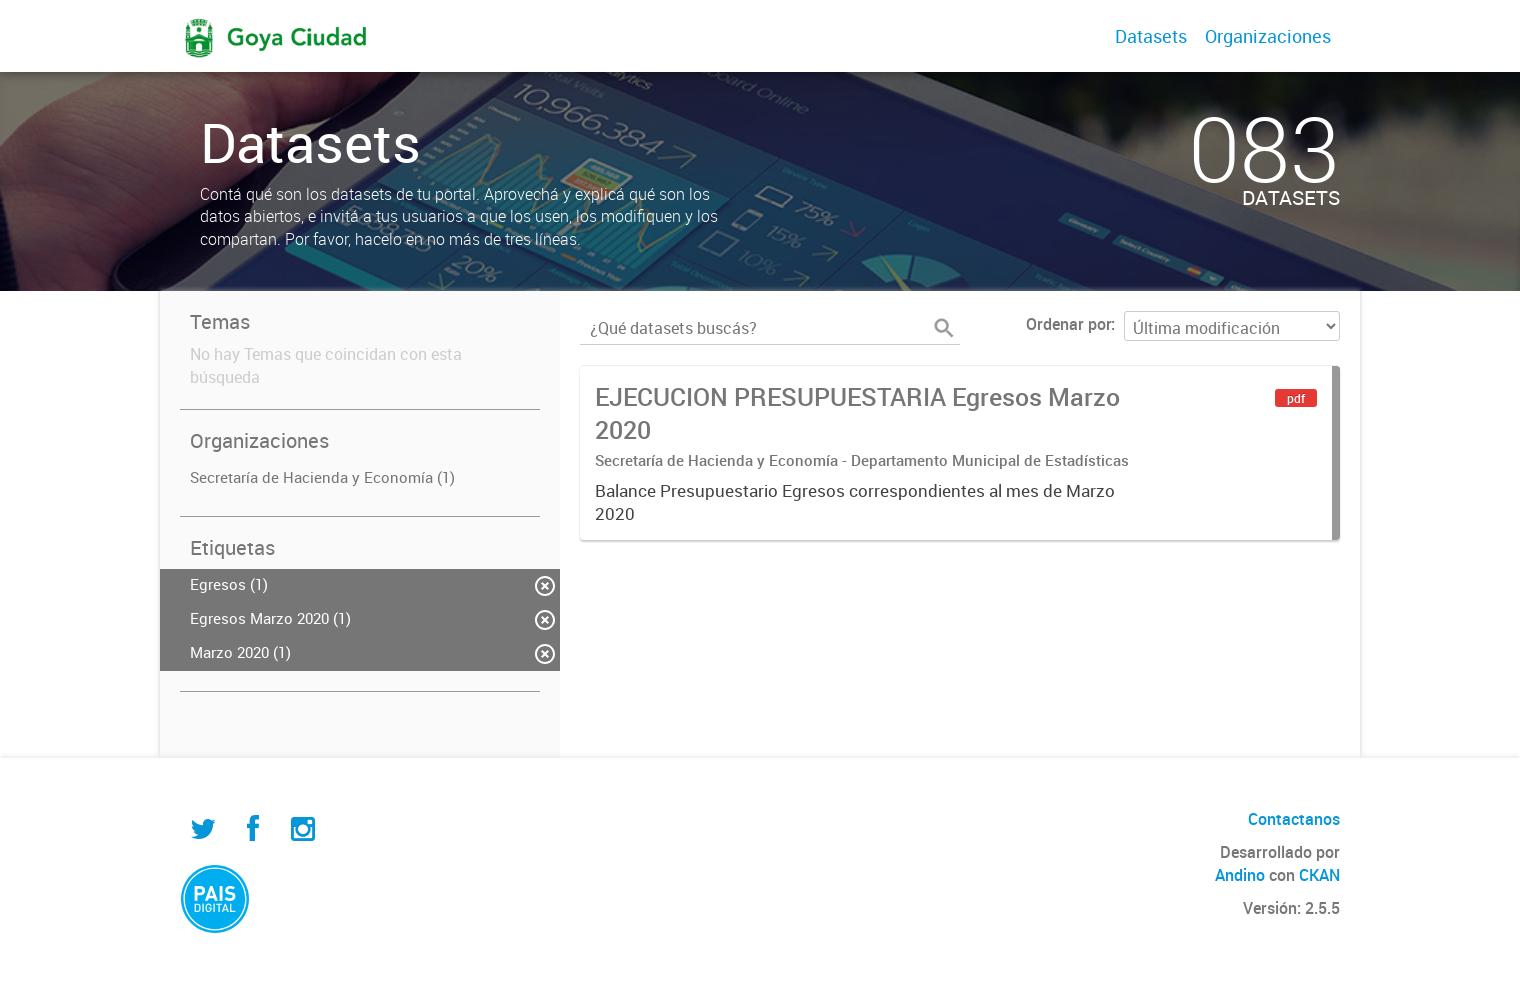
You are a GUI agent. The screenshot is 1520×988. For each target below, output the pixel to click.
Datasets (1151, 36)
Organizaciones (1268, 36)
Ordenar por (1068, 324)
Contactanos (1294, 819)
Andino (1240, 875)
